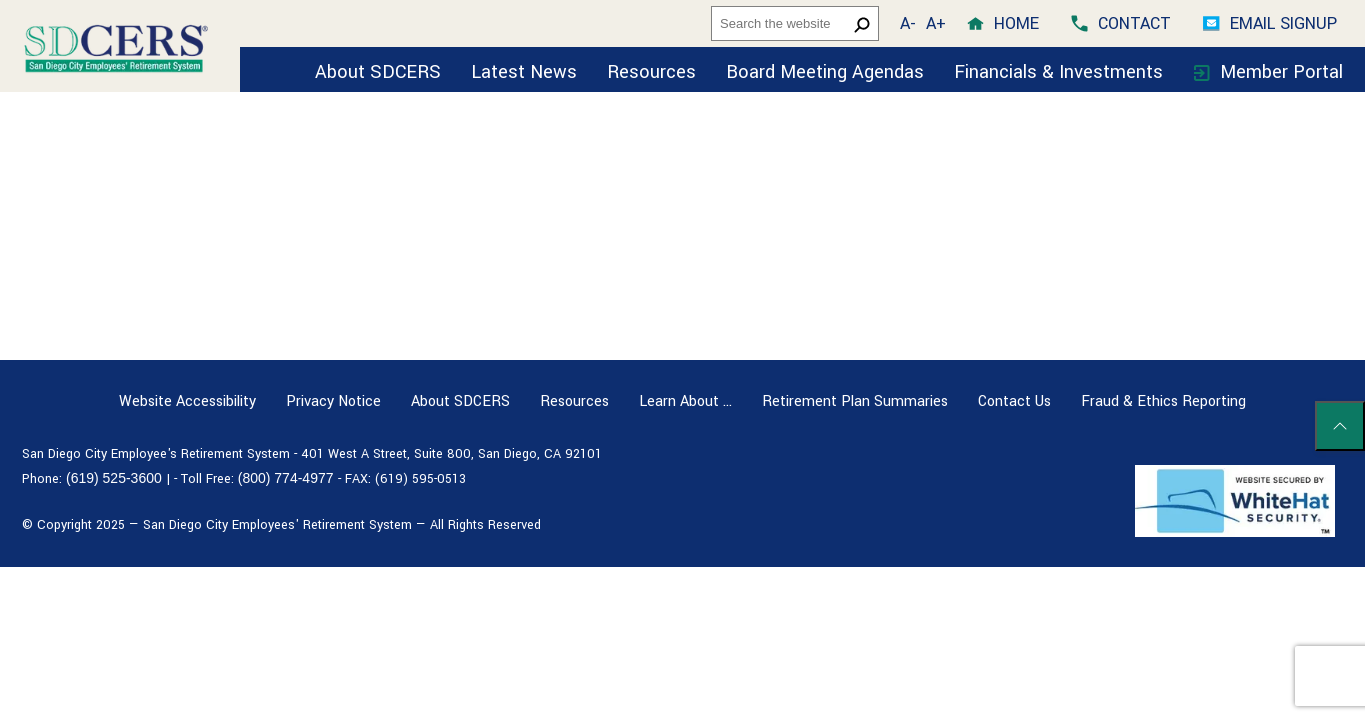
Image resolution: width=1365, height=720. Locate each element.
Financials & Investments (1061, 72)
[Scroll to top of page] (1340, 426)
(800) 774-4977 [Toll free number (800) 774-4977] (286, 478)
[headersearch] (795, 23)
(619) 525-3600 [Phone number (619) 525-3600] (114, 478)
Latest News (524, 72)
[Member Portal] (1268, 69)
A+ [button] (936, 23)
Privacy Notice (333, 401)
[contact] (1121, 23)
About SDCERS (378, 72)
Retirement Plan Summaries (855, 401)
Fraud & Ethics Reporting (1163, 401)
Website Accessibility (187, 401)
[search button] (862, 24)
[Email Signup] (1270, 23)
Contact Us (1014, 401)
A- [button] (908, 23)
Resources (651, 72)
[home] (1003, 23)
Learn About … (685, 401)
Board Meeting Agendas (825, 72)
